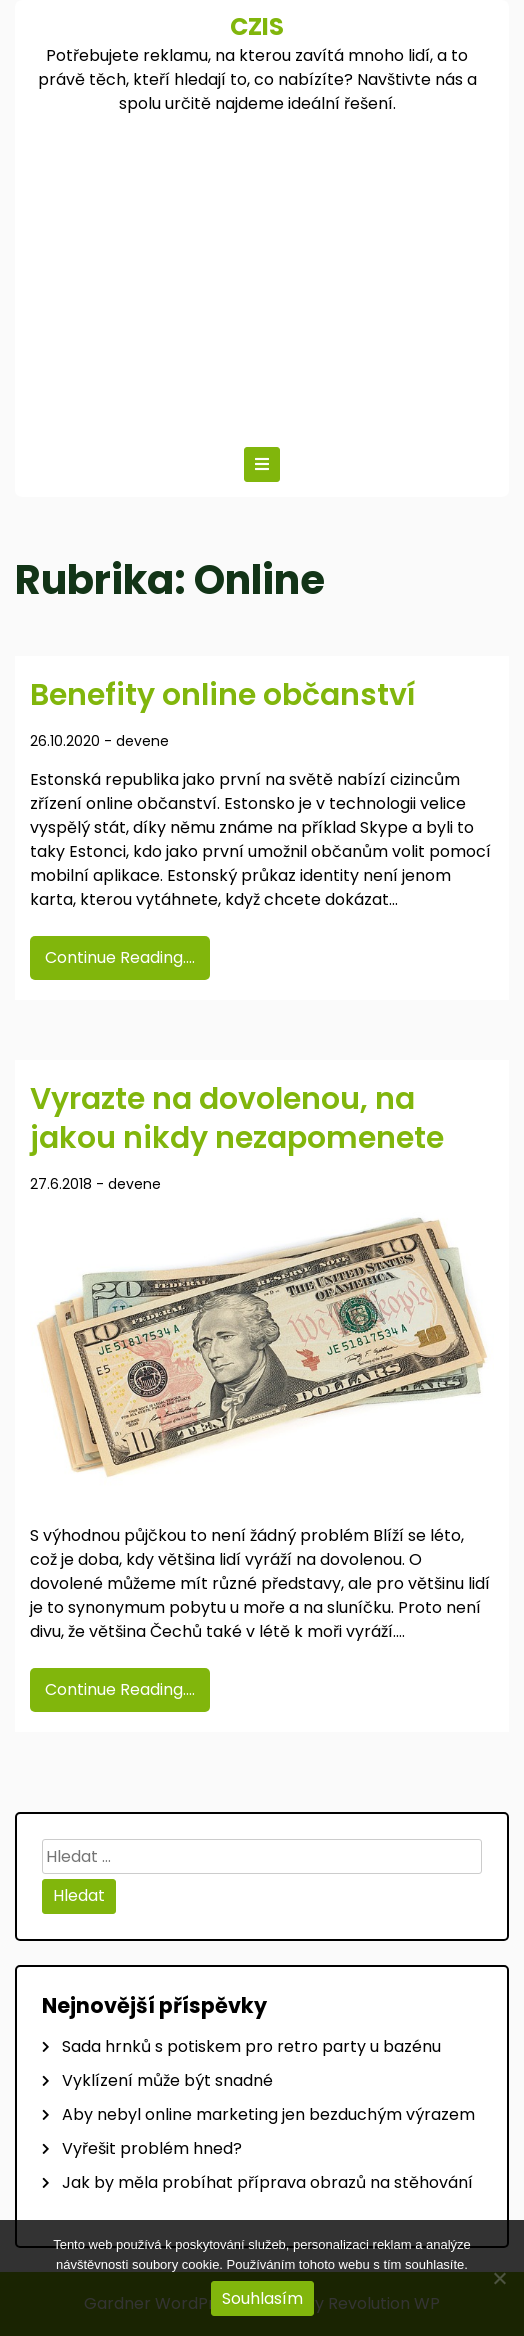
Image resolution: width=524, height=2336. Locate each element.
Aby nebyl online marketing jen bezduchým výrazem (268, 2114)
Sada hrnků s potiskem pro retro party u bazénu (251, 2046)
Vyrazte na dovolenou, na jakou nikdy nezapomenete (237, 1118)
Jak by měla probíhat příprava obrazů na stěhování (267, 2182)
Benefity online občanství (223, 695)
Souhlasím (262, 2298)
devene (142, 741)
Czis (257, 26)
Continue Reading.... (120, 957)
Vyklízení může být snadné (167, 2080)
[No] (499, 2278)
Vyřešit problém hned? (152, 2148)
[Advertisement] (262, 276)
